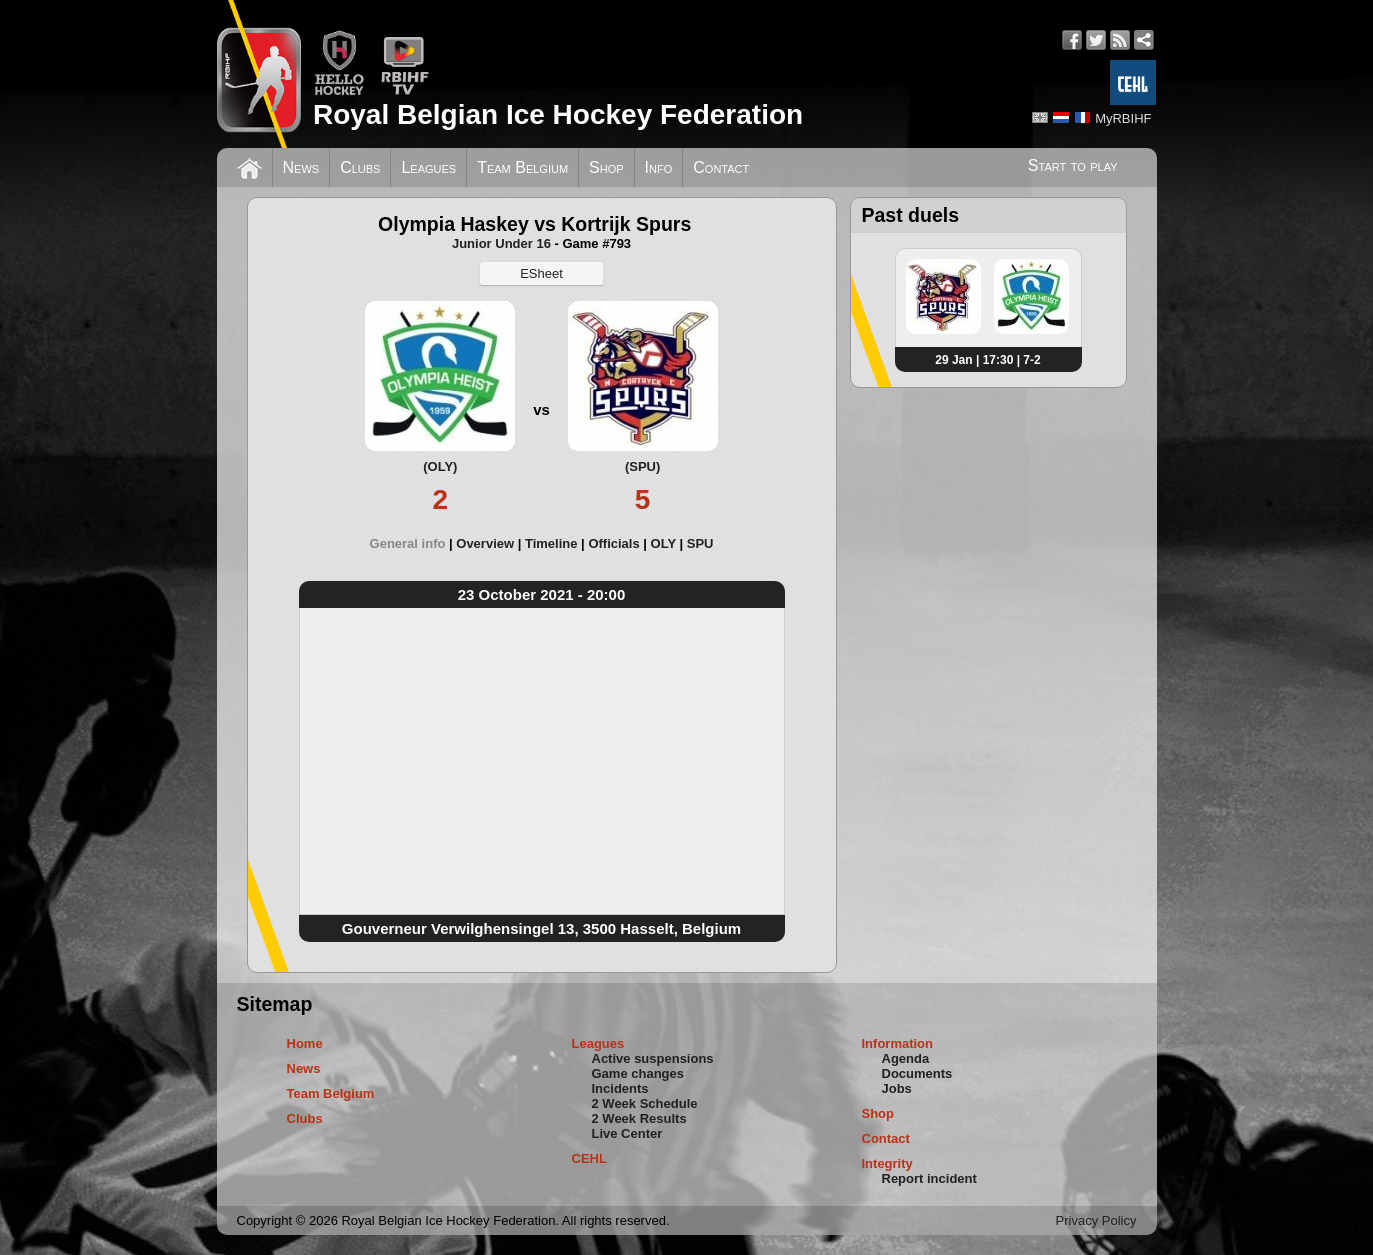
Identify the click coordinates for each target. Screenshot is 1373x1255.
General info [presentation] (408, 543)
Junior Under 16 (501, 243)
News (301, 167)
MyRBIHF (1123, 118)
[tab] (413, 543)
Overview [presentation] (485, 543)
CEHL (589, 1158)
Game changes (638, 1073)
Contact (721, 167)
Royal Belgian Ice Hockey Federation (558, 114)
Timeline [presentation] (551, 543)
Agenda (906, 1058)
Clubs (360, 167)
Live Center (627, 1133)
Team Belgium (522, 167)
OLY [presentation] (663, 543)
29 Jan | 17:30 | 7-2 (987, 360)
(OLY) (440, 466)
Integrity (887, 1163)
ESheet (541, 273)
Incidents (620, 1088)
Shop (606, 167)
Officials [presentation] (613, 543)
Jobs (897, 1088)
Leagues (428, 167)
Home (305, 1043)
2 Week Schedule (645, 1103)
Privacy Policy (1096, 1220)
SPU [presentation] (700, 543)
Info (659, 167)
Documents (917, 1073)
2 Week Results (639, 1118)
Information (898, 1043)
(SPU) (642, 466)
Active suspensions (653, 1058)
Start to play (1073, 165)
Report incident (929, 1178)
